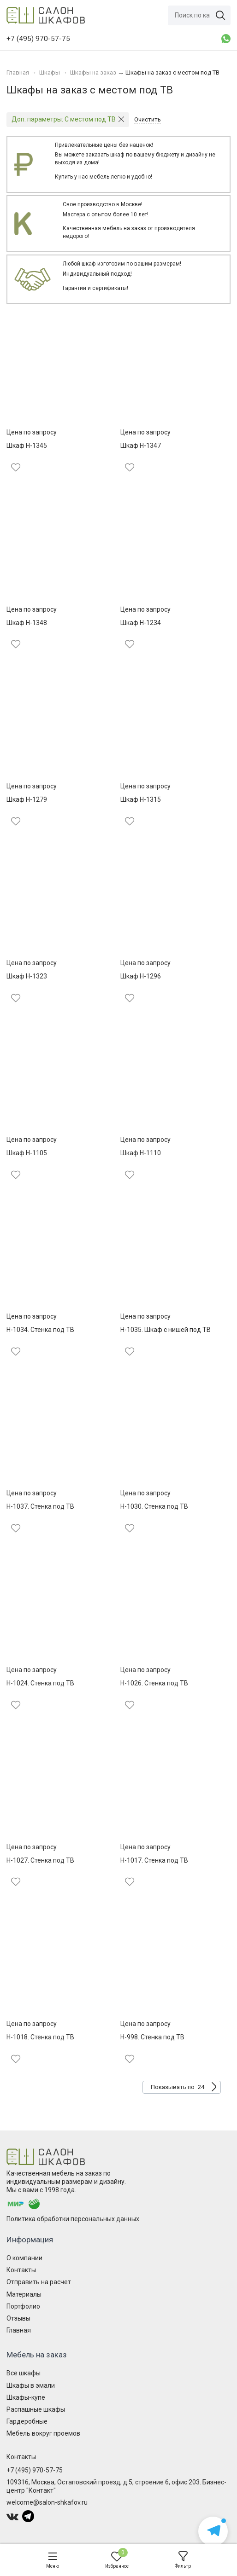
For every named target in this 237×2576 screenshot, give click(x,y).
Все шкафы (23, 2373)
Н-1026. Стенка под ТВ (154, 1683)
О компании (24, 2258)
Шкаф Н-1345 (26, 445)
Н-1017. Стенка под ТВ (154, 1860)
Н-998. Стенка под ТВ (152, 2037)
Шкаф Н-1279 (26, 799)
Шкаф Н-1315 (140, 799)
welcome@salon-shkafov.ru (47, 2502)
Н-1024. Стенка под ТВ (40, 1683)
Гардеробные (26, 2421)
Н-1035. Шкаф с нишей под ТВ (165, 1329)
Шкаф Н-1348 (26, 622)
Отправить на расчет (38, 2282)
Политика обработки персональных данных (72, 2219)
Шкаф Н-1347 (140, 445)
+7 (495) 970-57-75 (34, 2470)
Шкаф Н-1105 (26, 1153)
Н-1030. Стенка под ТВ (154, 1506)
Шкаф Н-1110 (140, 1153)
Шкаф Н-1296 (140, 976)
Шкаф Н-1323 (26, 976)
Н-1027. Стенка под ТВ (40, 1860)
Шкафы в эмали (30, 2385)
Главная (18, 2330)
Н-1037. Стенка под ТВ (40, 1506)
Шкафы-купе (25, 2397)
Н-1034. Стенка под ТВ (40, 1329)
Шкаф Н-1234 (140, 622)
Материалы (23, 2294)
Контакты (21, 2270)
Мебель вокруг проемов (43, 2433)
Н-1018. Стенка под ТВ (40, 2037)
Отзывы (18, 2318)
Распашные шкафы (35, 2409)
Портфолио (23, 2306)
